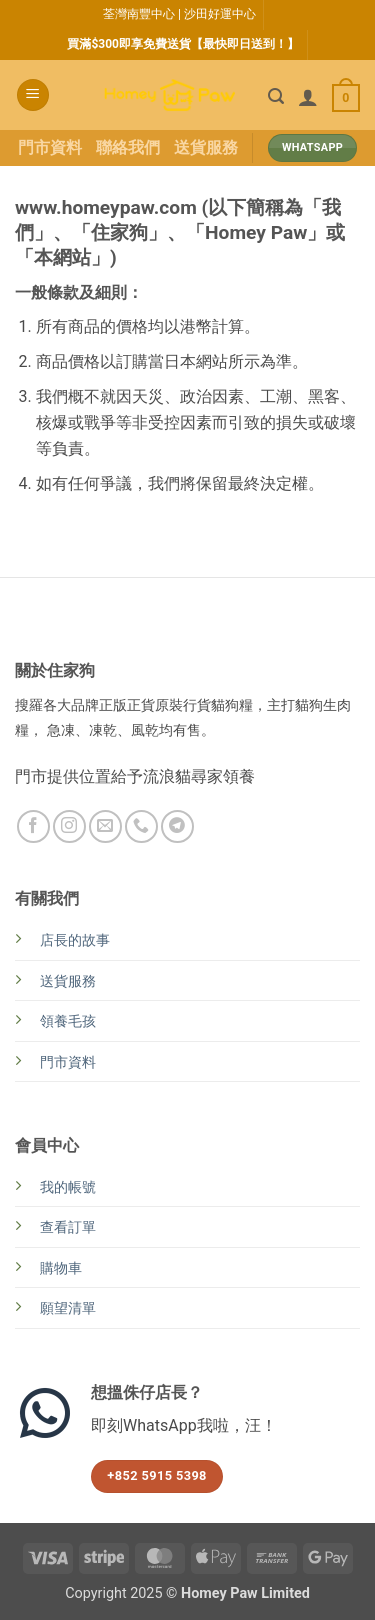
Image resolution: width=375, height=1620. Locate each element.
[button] (33, 95)
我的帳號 (68, 1187)
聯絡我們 (128, 147)
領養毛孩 (68, 1021)
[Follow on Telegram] (177, 826)
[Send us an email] (105, 826)
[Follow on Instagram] (69, 826)
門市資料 (50, 147)
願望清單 (68, 1308)
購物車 (61, 1268)
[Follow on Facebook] (33, 826)
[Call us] (141, 826)
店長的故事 (75, 940)
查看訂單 (68, 1227)
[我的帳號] (308, 97)
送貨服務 (206, 147)
